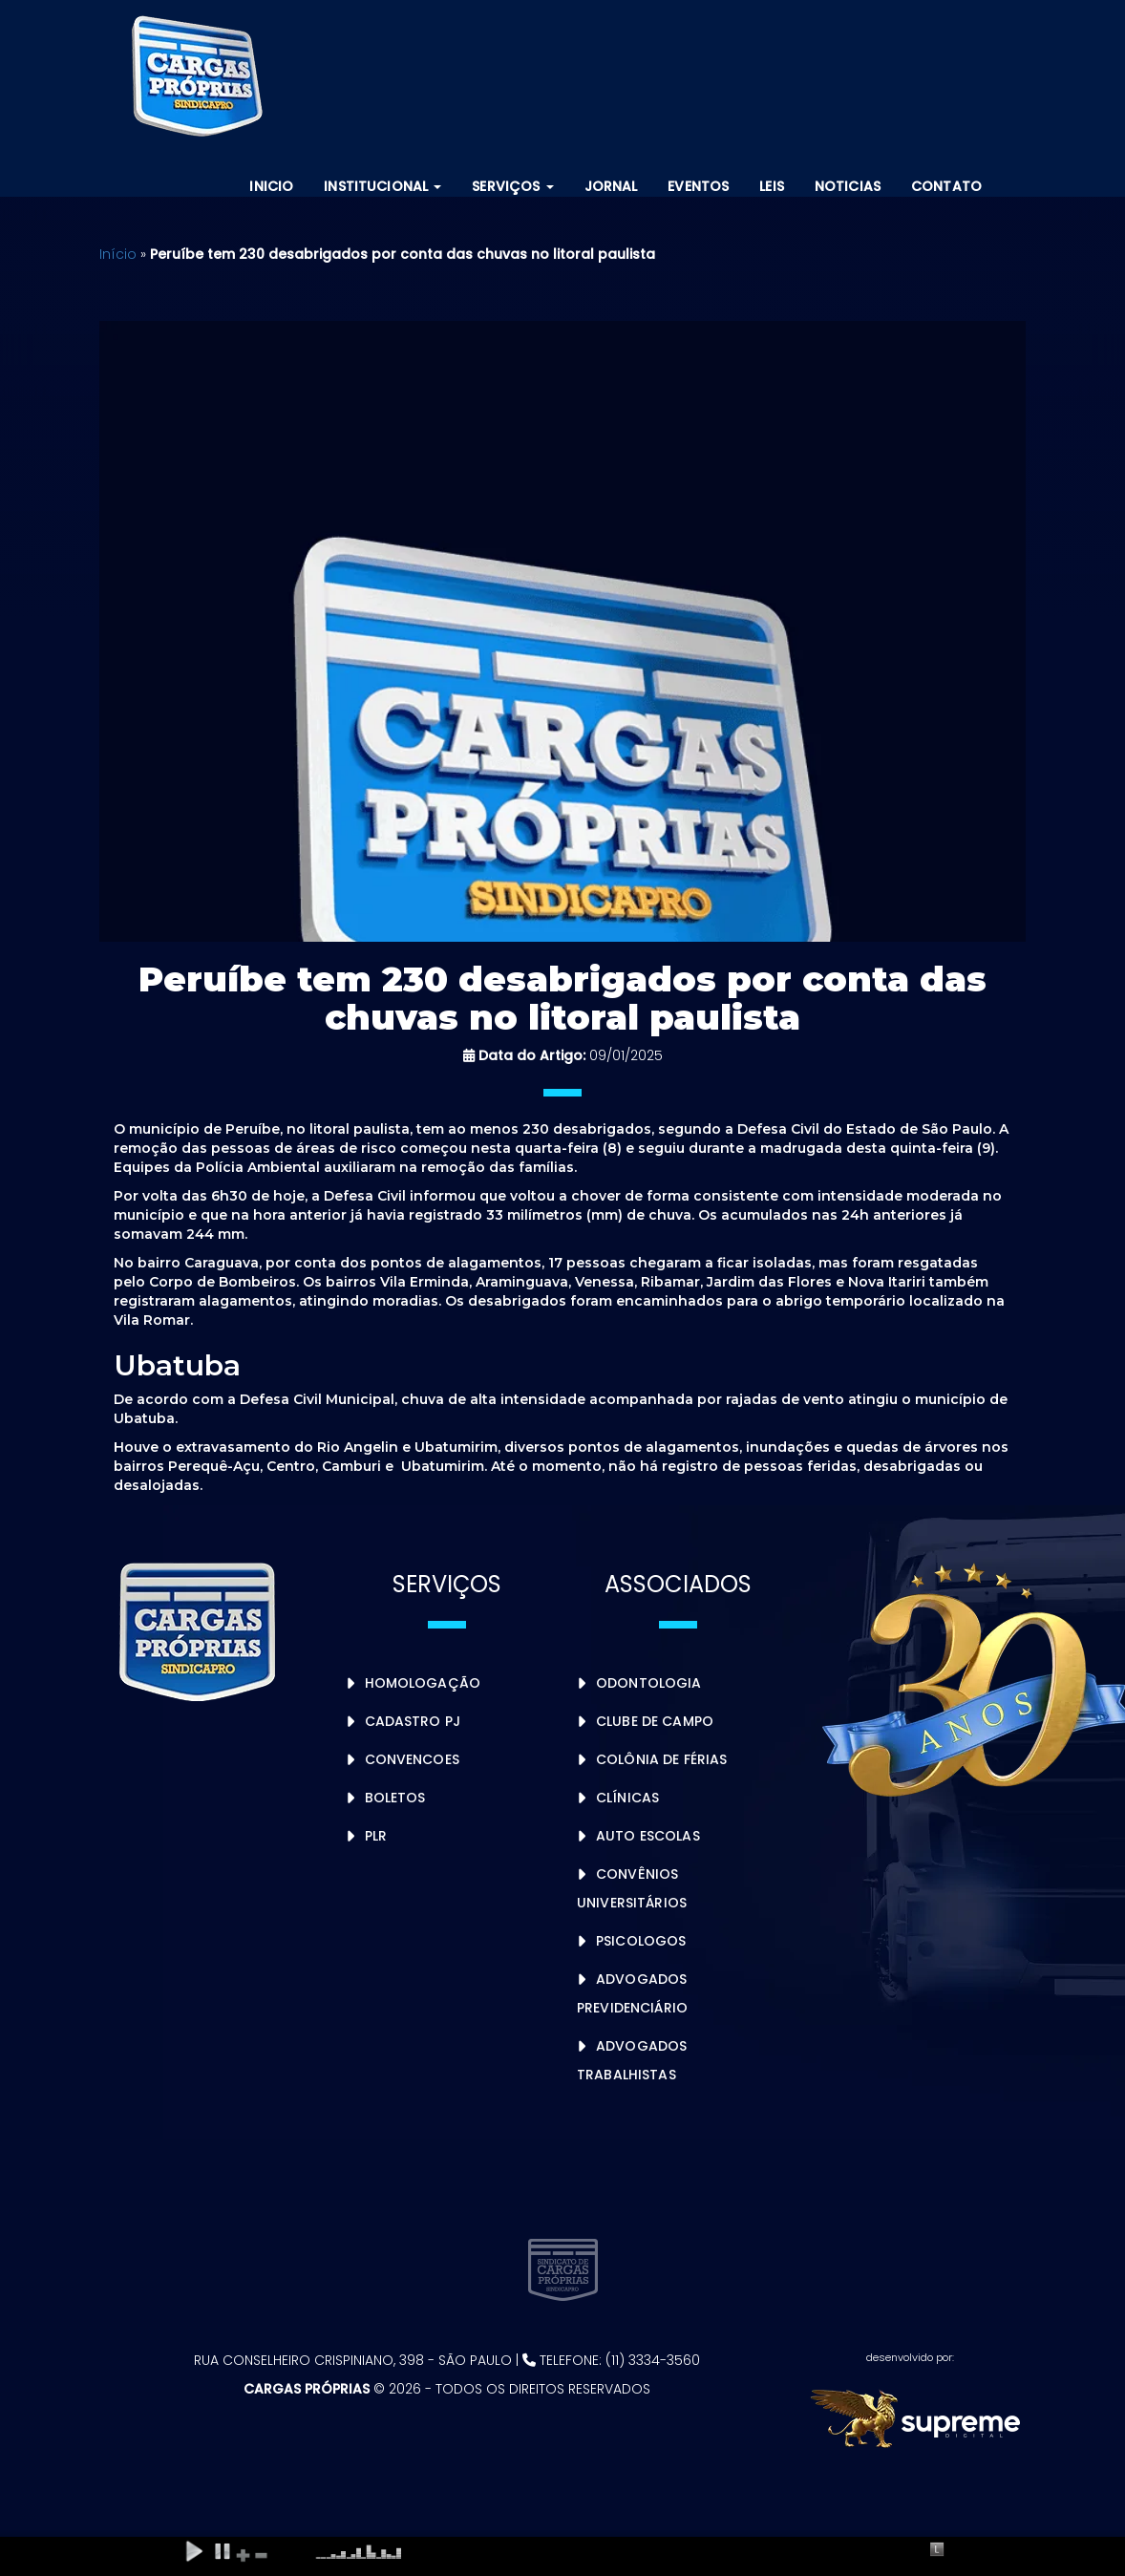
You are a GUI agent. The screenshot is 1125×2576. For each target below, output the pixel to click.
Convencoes (412, 1759)
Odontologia (649, 1682)
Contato (946, 186)
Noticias (848, 186)
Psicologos (641, 1940)
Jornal (611, 186)
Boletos (395, 1797)
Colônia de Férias (661, 1759)
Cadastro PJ (413, 1721)
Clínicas (627, 1797)
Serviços (512, 186)
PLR (376, 1835)
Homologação (423, 1682)
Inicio (271, 186)
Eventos (698, 186)
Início (118, 254)
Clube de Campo (654, 1721)
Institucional (382, 186)
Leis (771, 186)
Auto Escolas (648, 1835)
